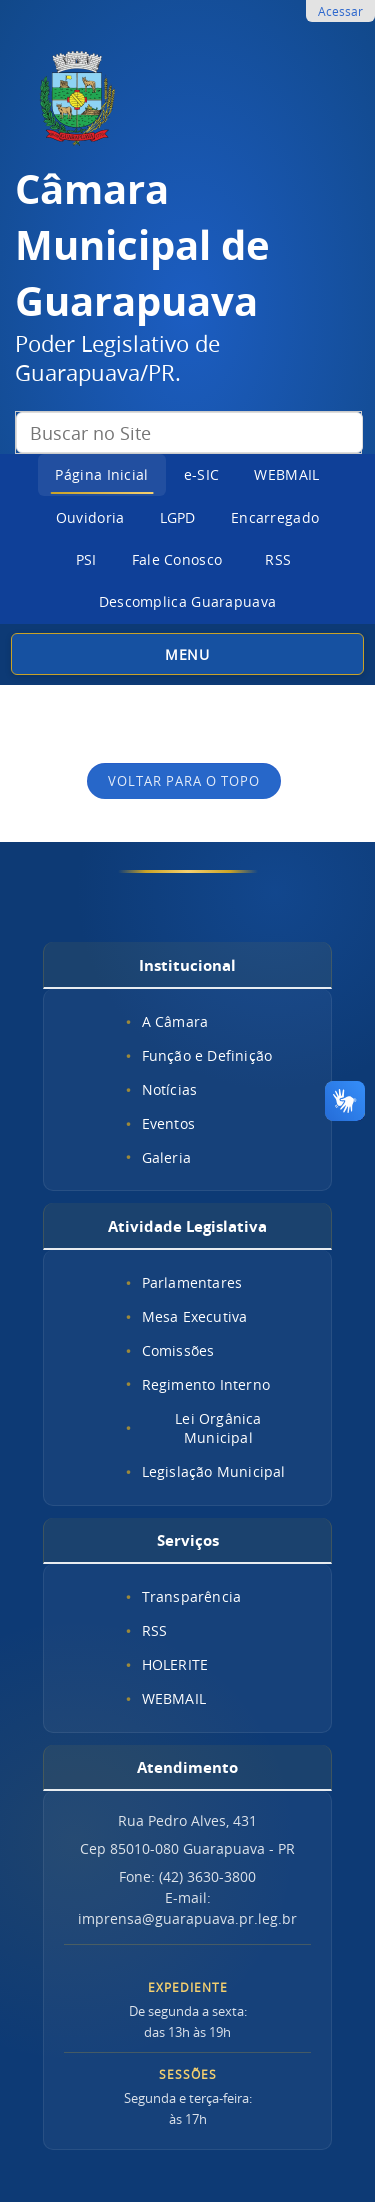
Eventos (168, 1123)
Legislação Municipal (214, 1471)
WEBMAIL (286, 474)
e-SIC (202, 474)
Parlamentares (192, 1282)
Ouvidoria (90, 517)
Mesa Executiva (195, 1316)
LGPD (178, 517)
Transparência (192, 1596)
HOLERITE (175, 1664)
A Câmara (175, 1021)
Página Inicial (101, 474)
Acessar (340, 11)
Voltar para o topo (184, 781)
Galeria (166, 1157)
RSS (278, 559)
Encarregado (275, 517)
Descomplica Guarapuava (188, 601)
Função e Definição (207, 1055)
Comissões (178, 1350)
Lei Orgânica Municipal (218, 1428)
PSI (86, 559)
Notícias (170, 1089)
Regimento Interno (206, 1384)
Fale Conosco (177, 559)
